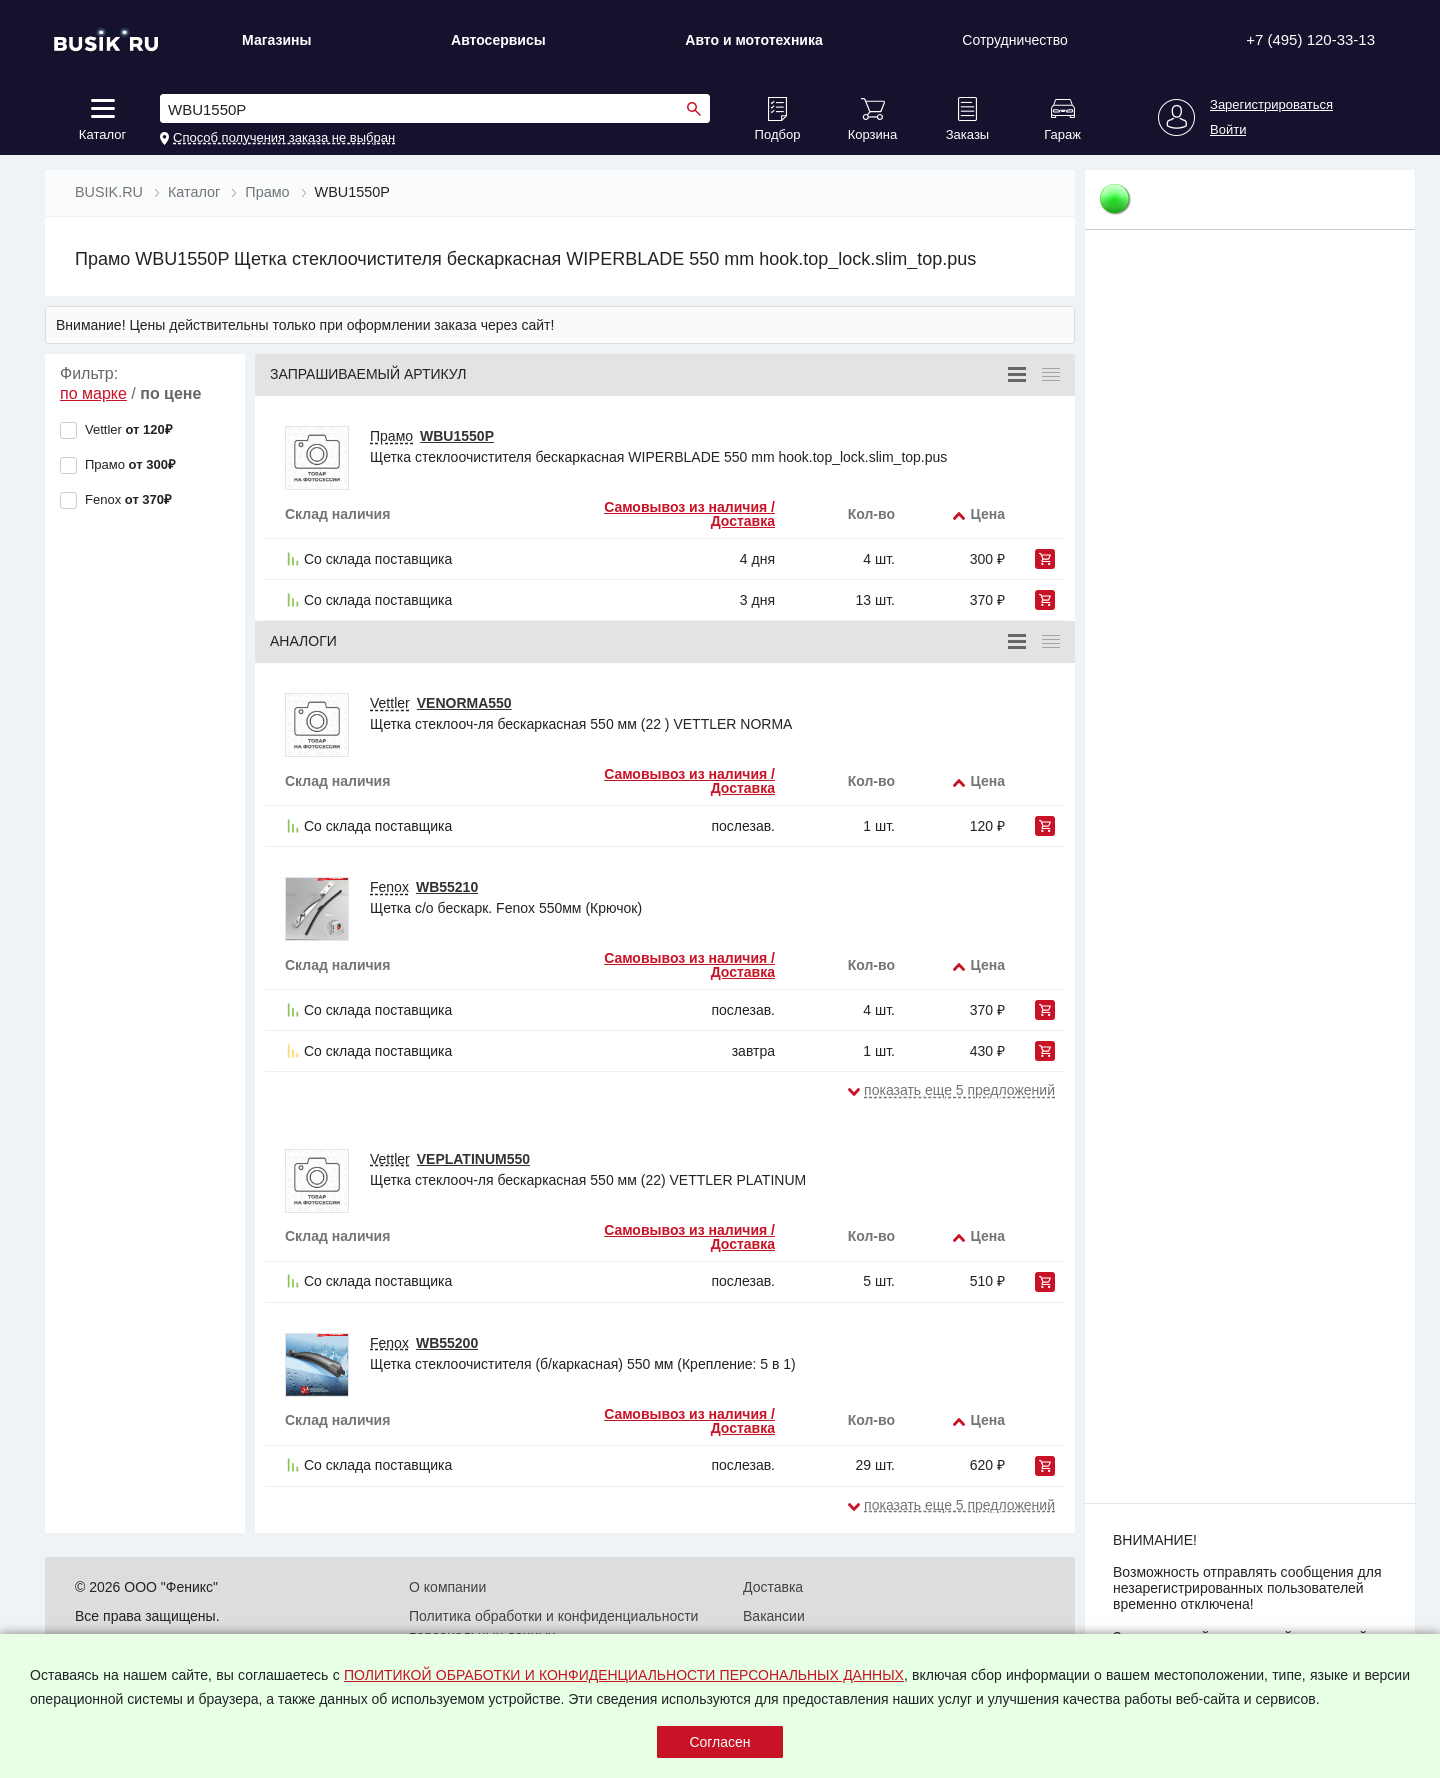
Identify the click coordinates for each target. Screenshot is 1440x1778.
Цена (988, 514)
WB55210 (447, 887)
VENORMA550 (464, 703)
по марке (93, 393)
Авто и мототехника (754, 40)
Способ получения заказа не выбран (284, 138)
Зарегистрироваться (1271, 105)
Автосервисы (498, 40)
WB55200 (447, 1343)
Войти (1228, 130)
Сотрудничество (1014, 40)
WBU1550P (457, 436)
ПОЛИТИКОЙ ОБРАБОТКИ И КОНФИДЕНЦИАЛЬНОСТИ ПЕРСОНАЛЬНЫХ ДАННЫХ (624, 1675)
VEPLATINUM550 (473, 1159)
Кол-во (871, 514)
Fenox (389, 887)
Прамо (391, 436)
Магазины (276, 40)
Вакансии (774, 1616)
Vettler (390, 703)
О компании (447, 1587)
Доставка (773, 1587)
